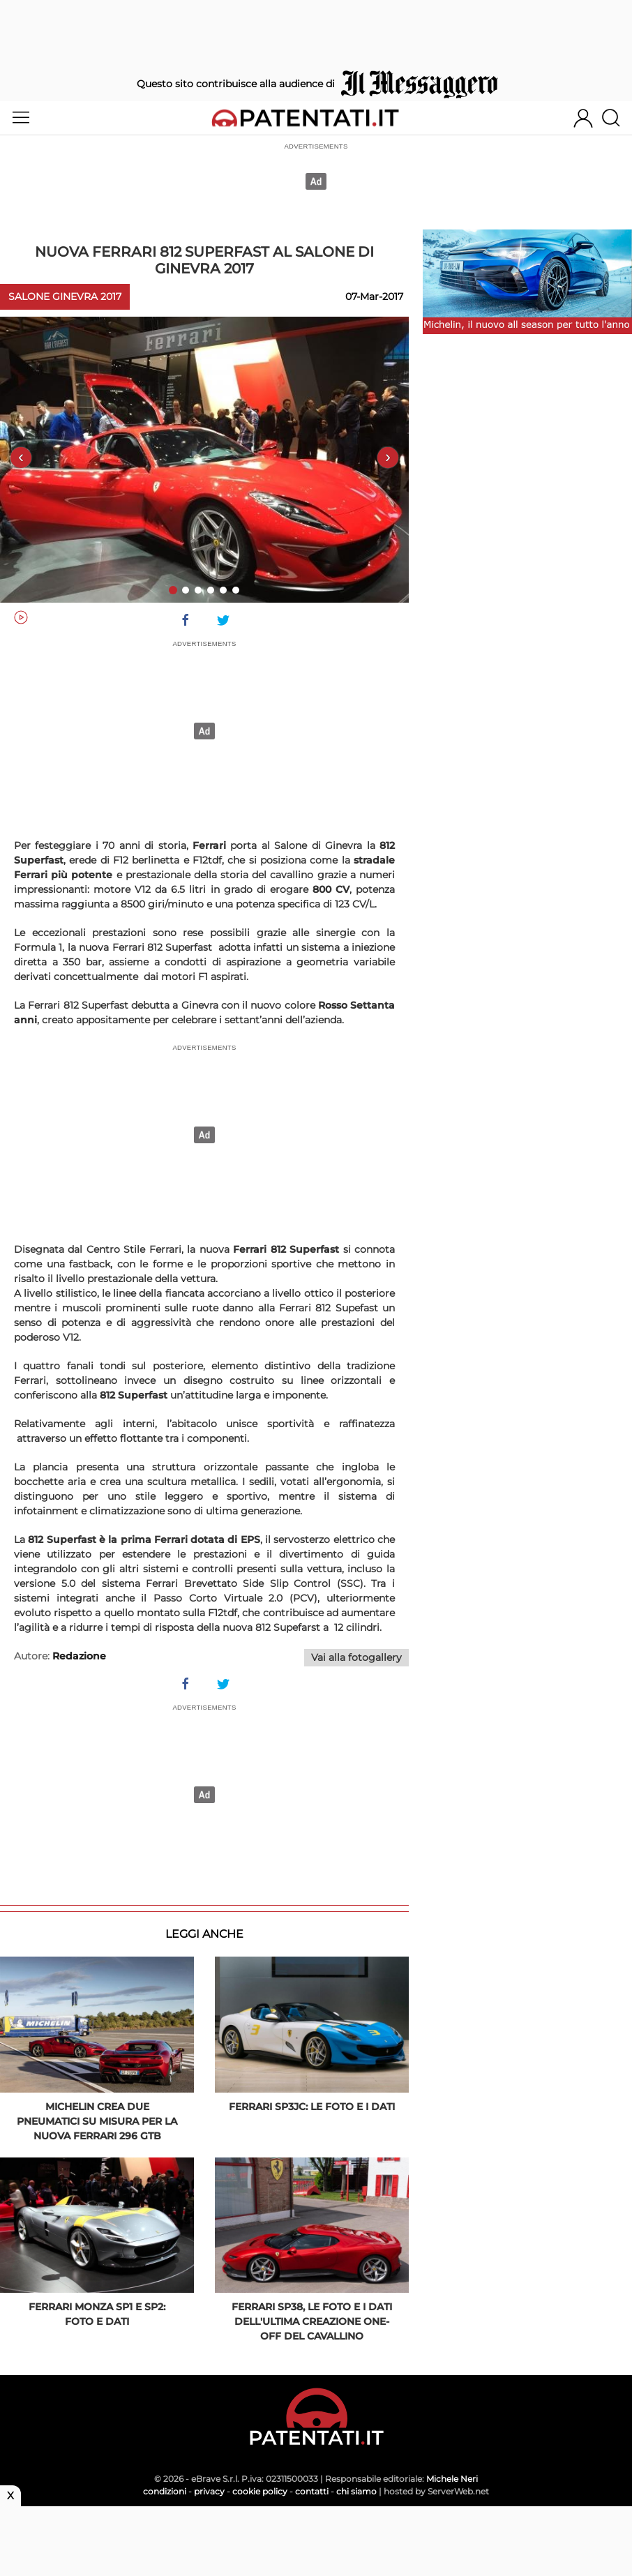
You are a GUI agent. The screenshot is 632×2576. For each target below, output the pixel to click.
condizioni (164, 2491)
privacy (209, 2491)
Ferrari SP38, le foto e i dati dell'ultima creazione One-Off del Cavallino (312, 2321)
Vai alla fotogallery (356, 1657)
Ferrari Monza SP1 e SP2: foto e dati (97, 2314)
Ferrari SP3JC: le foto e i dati (312, 2106)
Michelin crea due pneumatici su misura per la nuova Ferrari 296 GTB (97, 2121)
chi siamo (356, 2491)
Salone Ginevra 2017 (64, 296)
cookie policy (259, 2491)
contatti (312, 2491)
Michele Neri (452, 2478)
